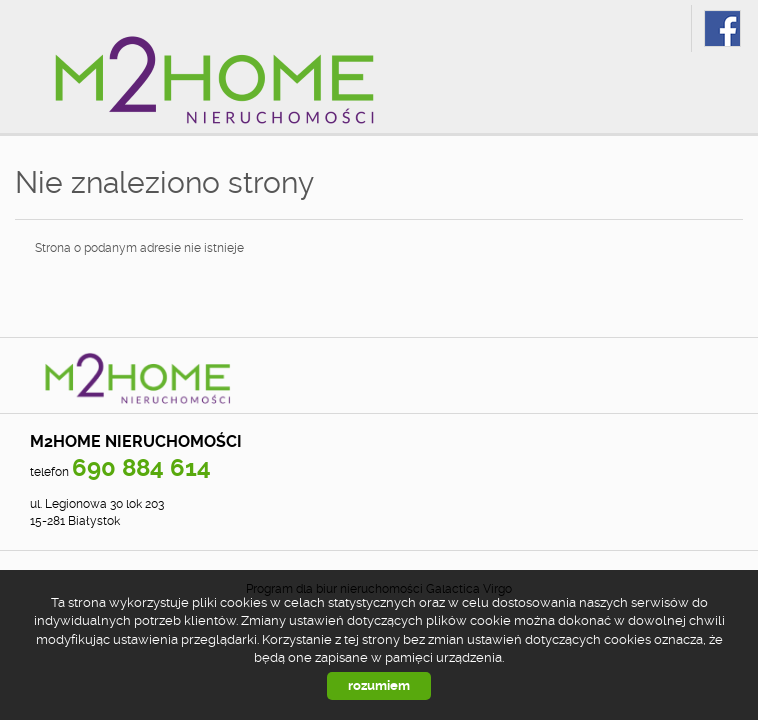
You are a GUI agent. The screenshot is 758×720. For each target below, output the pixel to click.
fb (722, 28)
